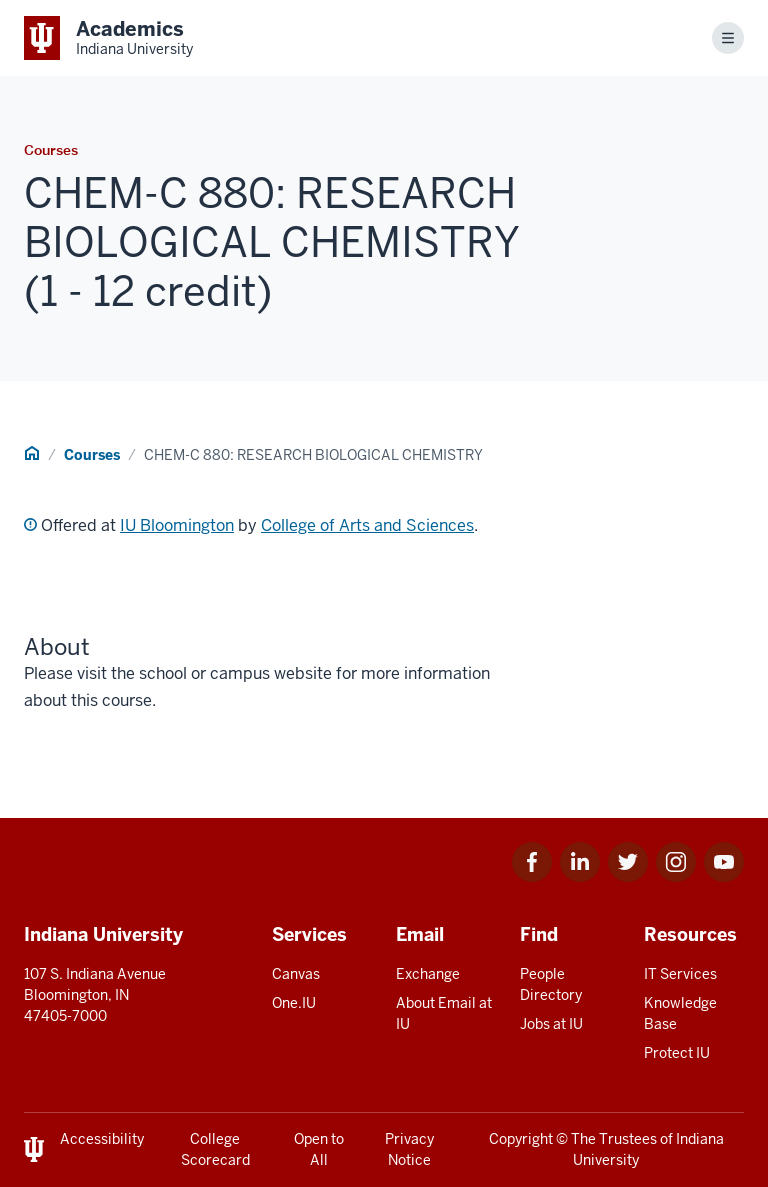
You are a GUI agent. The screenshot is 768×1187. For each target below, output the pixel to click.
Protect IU (677, 1053)
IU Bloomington (177, 525)
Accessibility (102, 1139)
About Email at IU (444, 1013)
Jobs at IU (551, 1024)
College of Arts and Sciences (367, 525)
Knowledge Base (680, 1013)
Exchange (428, 974)
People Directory (551, 984)
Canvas (296, 974)
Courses (92, 455)
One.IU (294, 1003)
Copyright (521, 1139)
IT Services (680, 974)
